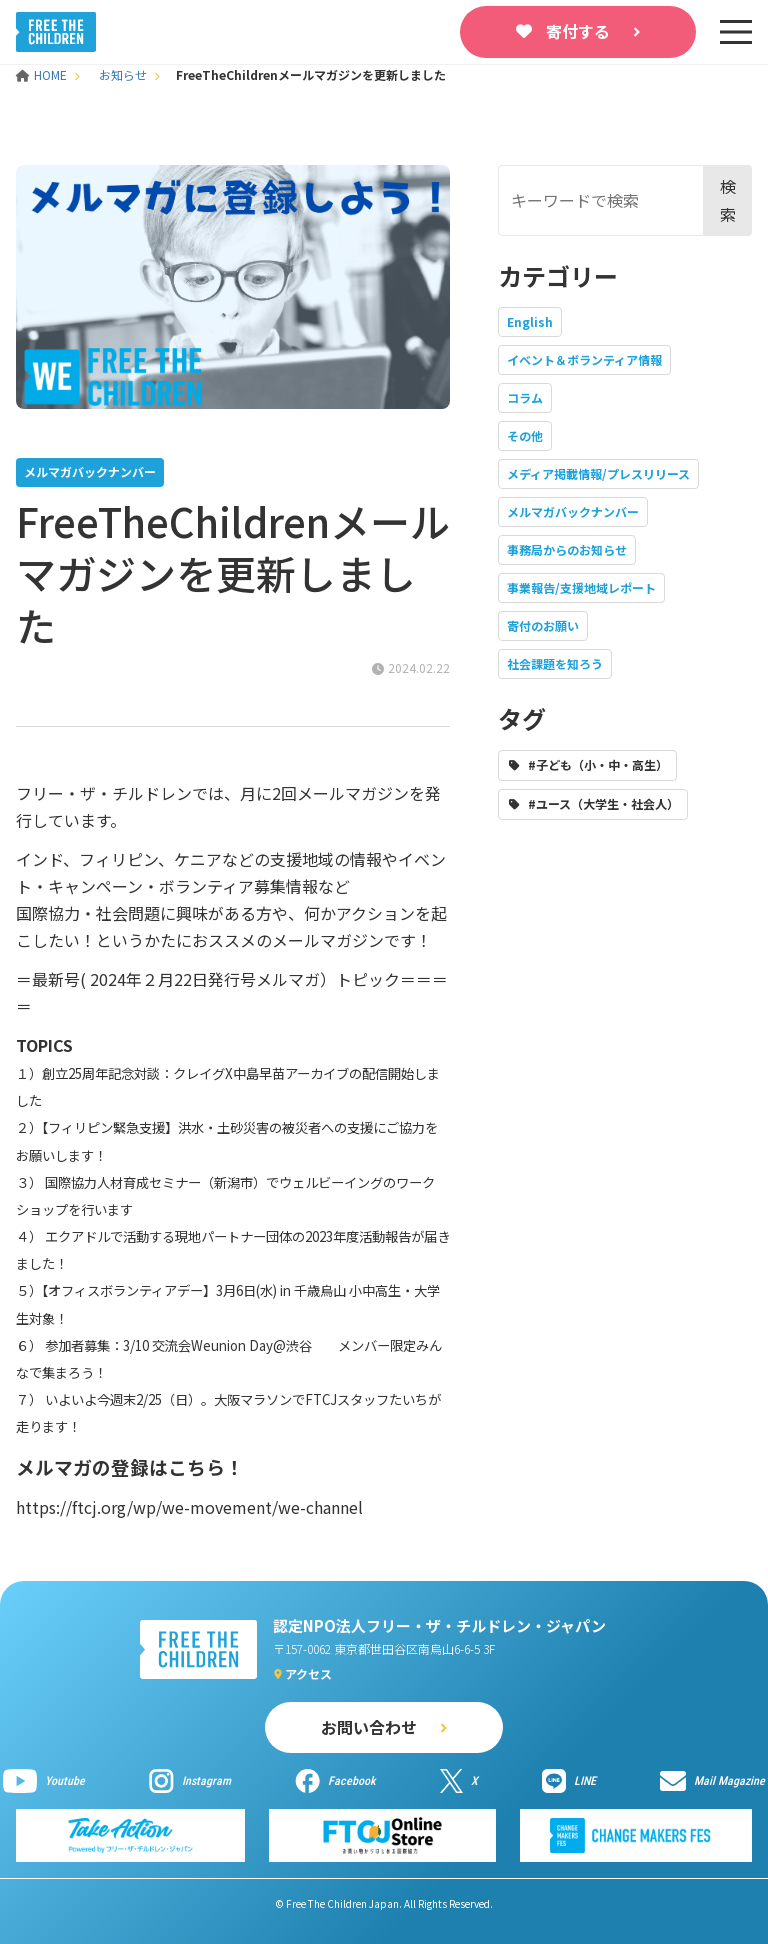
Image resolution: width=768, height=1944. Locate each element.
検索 (728, 199)
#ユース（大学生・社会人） (603, 803)
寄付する (578, 31)
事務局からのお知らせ (567, 549)
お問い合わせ (369, 1727)
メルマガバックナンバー (573, 511)
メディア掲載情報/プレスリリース (598, 473)
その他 (525, 435)
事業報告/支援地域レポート (581, 587)
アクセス (308, 1673)
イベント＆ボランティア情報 (584, 359)
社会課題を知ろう (555, 663)
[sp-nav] (736, 32)
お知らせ (123, 74)
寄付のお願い (543, 625)
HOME (43, 74)
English (530, 321)
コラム (525, 397)
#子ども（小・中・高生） (598, 764)
